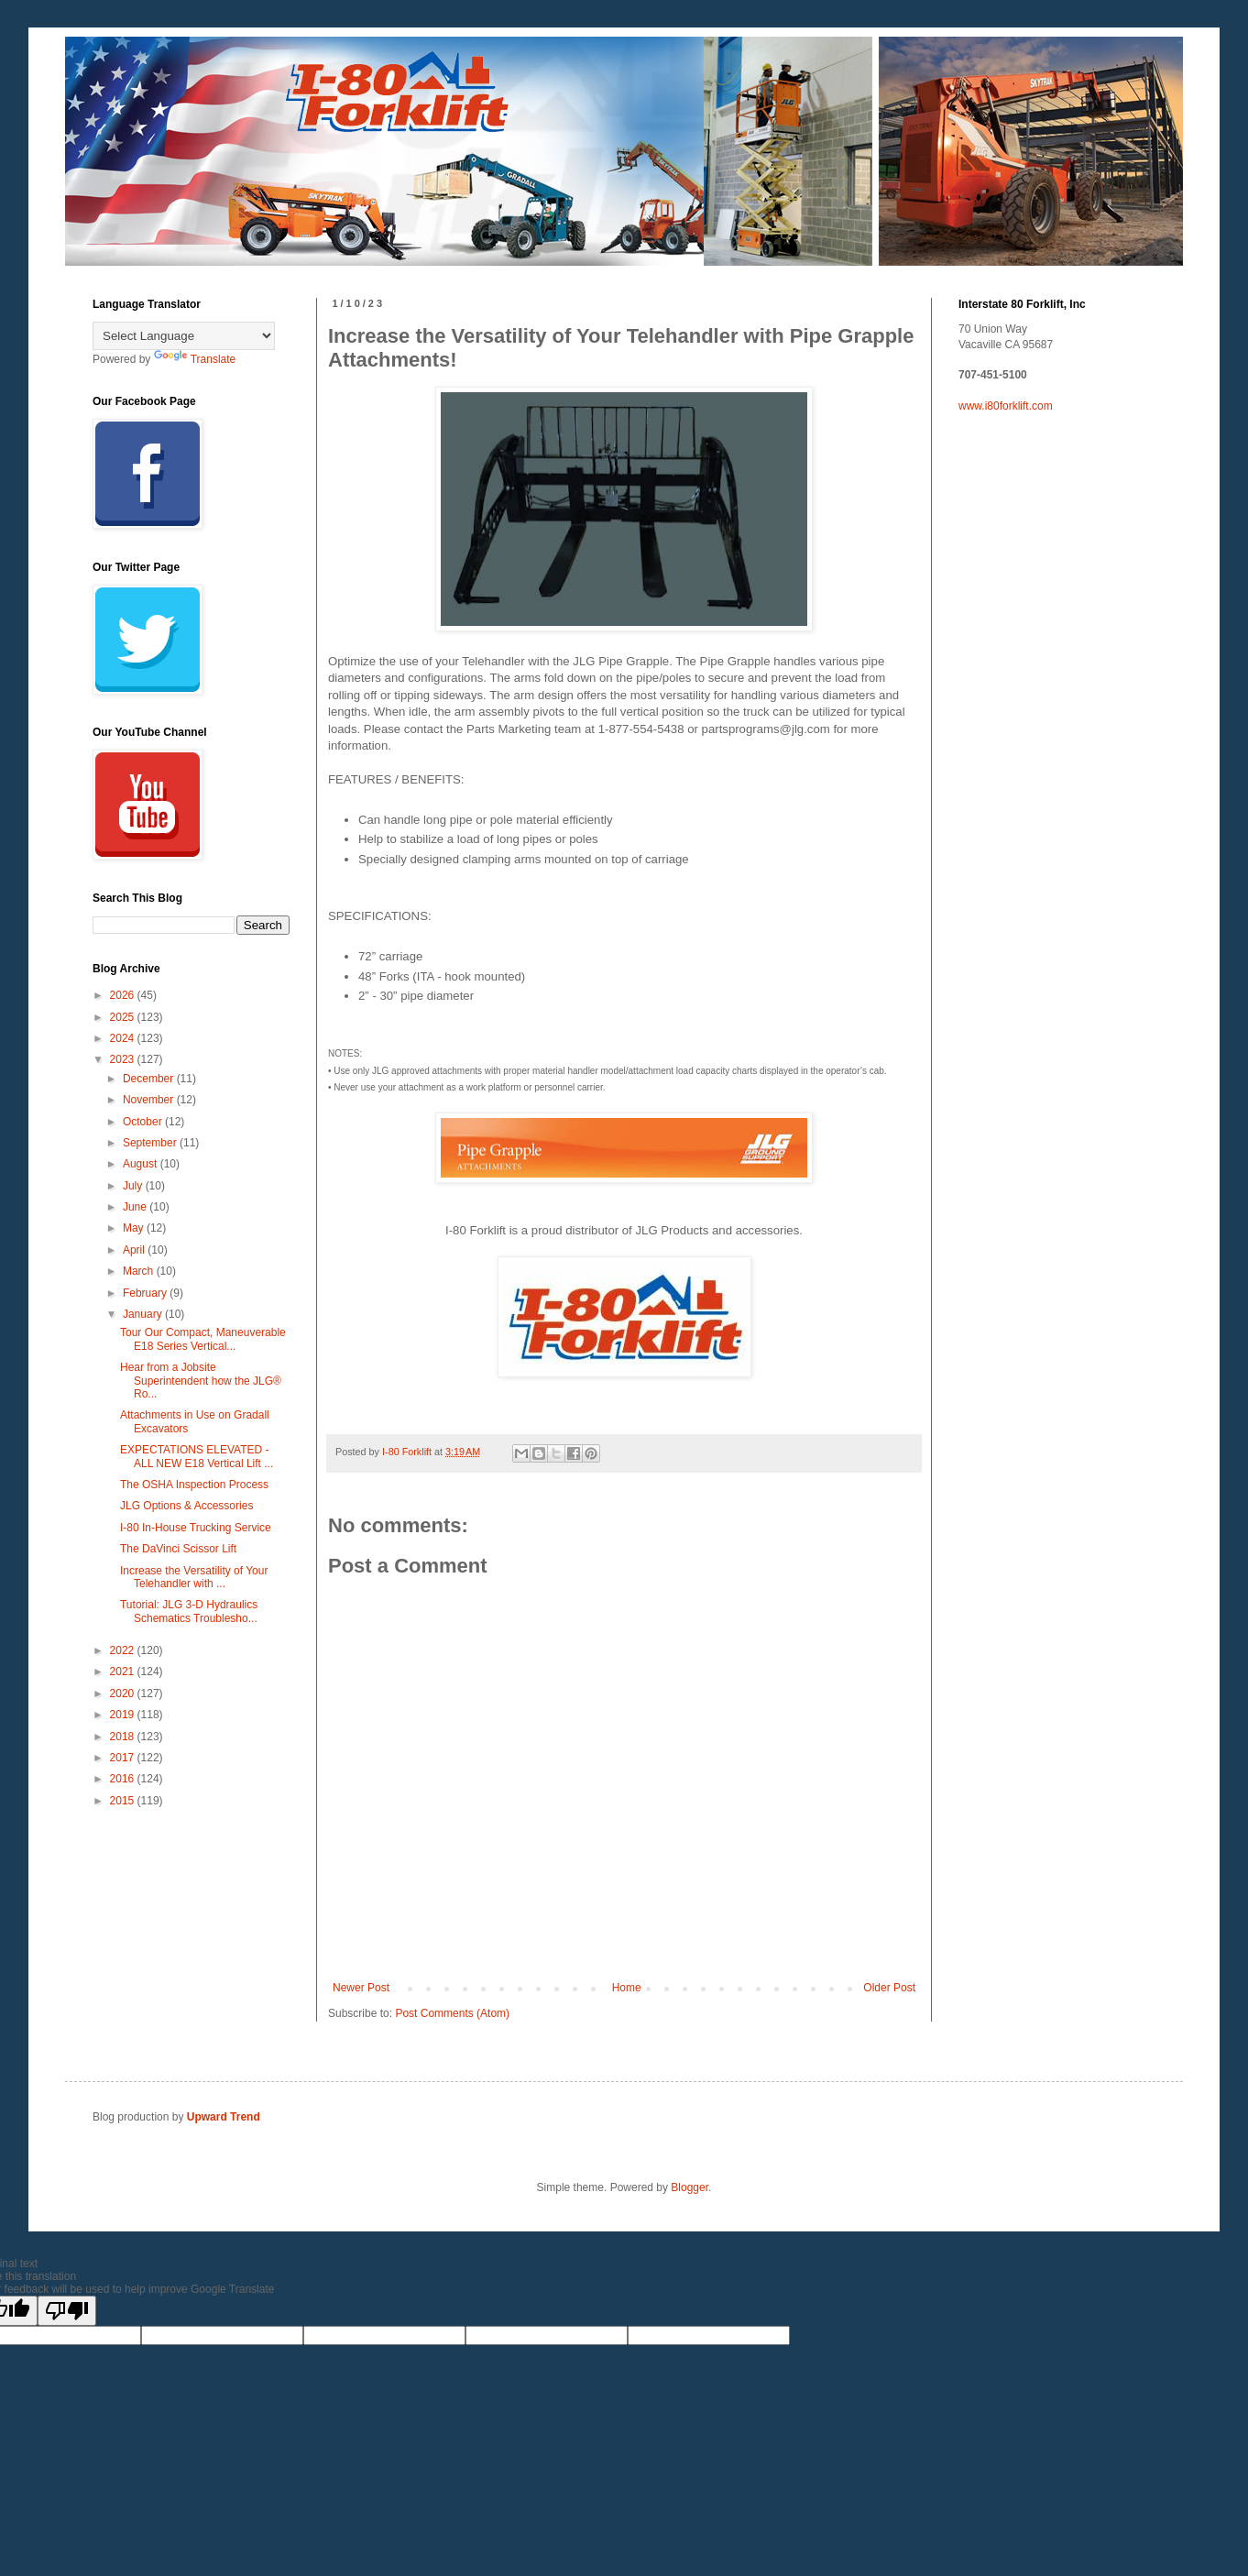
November (150, 1099)
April (135, 1250)
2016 (123, 1778)
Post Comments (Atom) (452, 2013)
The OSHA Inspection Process (194, 1484)
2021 (123, 1671)
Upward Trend (223, 2116)
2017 (123, 1757)
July (134, 1185)
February (146, 1293)
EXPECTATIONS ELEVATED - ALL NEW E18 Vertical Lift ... (196, 1456)
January (144, 1314)
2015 (123, 1800)
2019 (123, 1714)
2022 (123, 1650)
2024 (123, 1038)
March (140, 1271)
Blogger (689, 2187)
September (151, 1142)
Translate (195, 359)
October (144, 1121)
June (136, 1206)
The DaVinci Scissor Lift (178, 1548)
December (150, 1078)
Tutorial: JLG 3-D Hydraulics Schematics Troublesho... (188, 1611)
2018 (123, 1736)
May (135, 1228)
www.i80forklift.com (1005, 406)
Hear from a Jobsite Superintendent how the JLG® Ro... (200, 1380)
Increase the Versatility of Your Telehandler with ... (194, 1577)
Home (626, 1987)
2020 (123, 1693)
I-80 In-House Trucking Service (195, 1527)
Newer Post (361, 1987)
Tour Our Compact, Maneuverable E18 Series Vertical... (203, 1339)
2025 (123, 1017)
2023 (123, 1059)
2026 (123, 995)
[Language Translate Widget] (184, 336)
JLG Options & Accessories (186, 1505)
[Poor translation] (67, 2311)
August (141, 1163)
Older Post (889, 1987)
